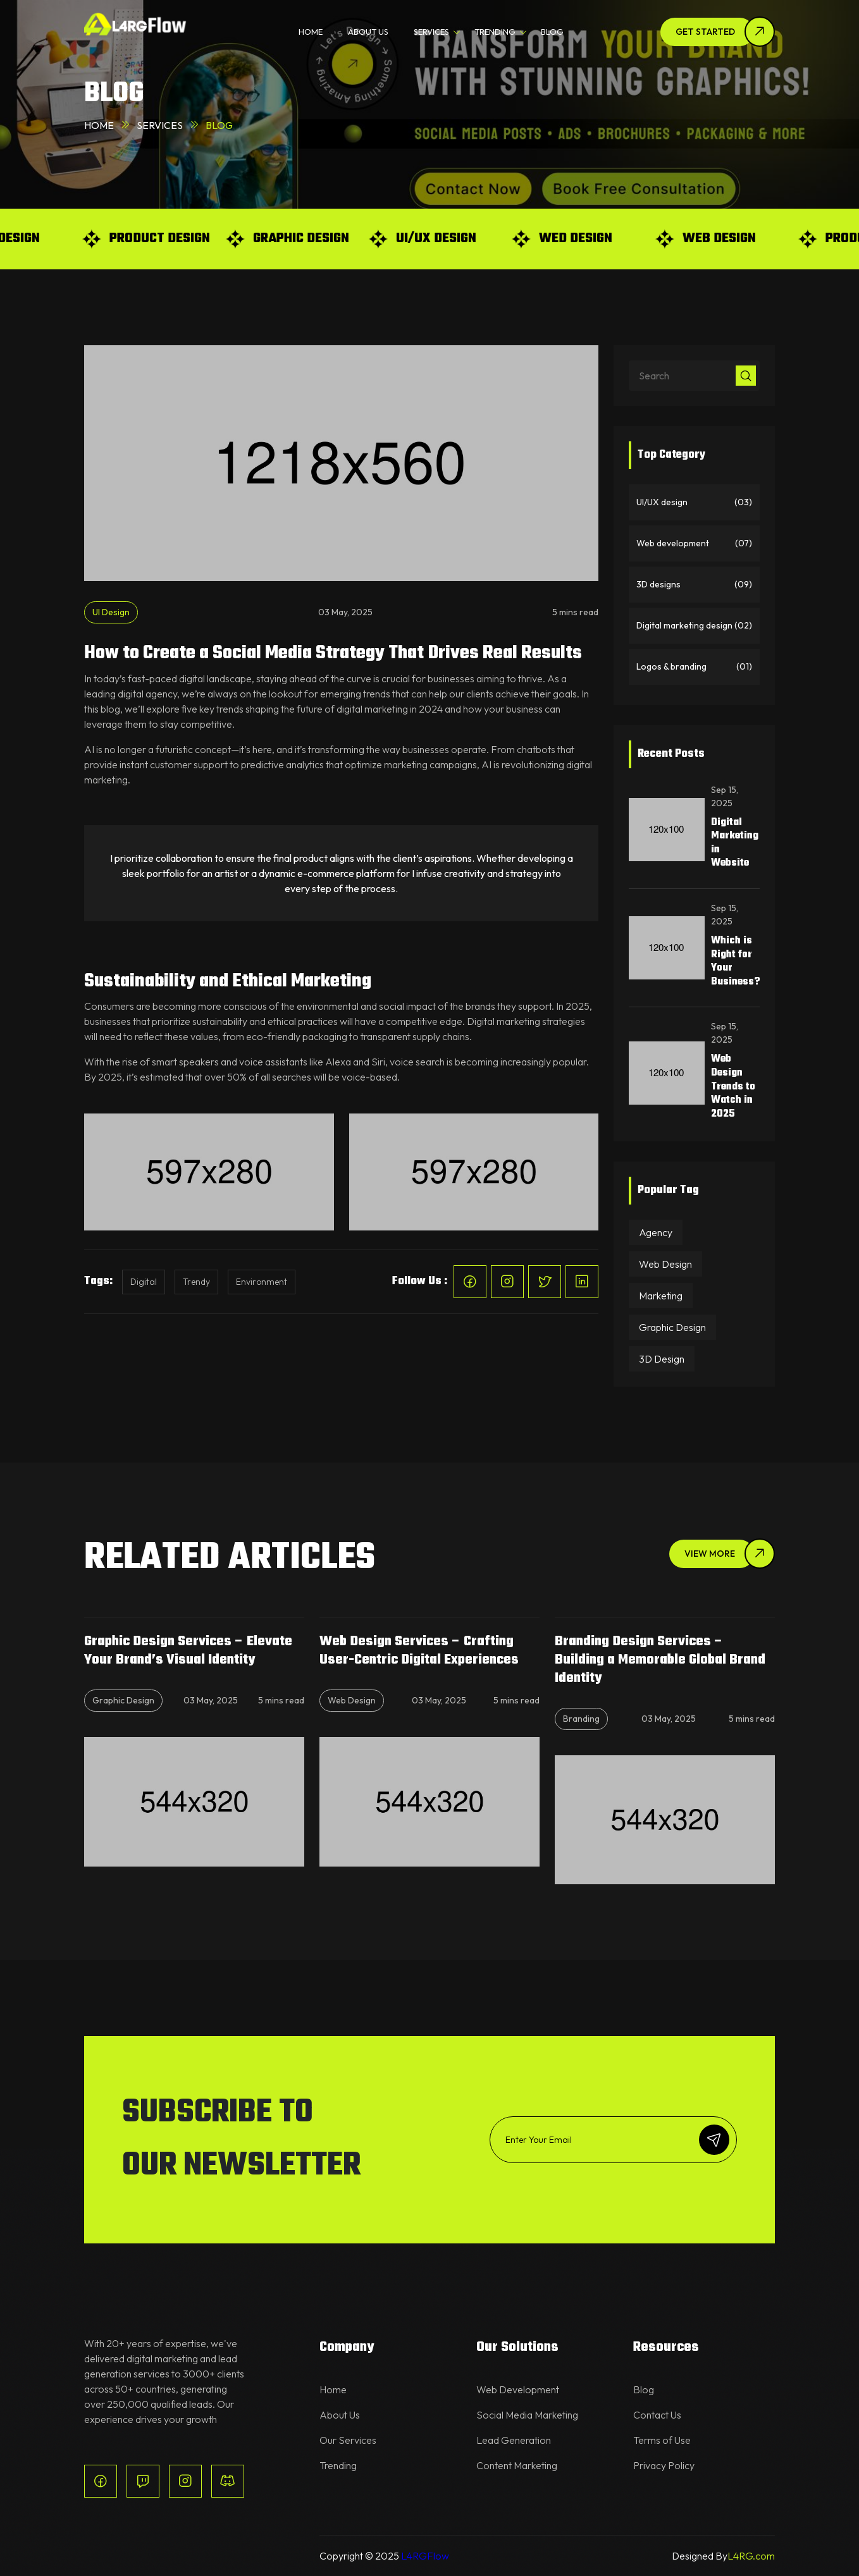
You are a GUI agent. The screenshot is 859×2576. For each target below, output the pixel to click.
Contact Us (657, 2414)
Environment (261, 1281)
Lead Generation (513, 2440)
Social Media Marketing (527, 2414)
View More (709, 1553)
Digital (143, 1281)
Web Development (517, 2389)
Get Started (705, 31)
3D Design (661, 1358)
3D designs (694, 584)
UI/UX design (694, 502)
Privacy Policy (664, 2465)
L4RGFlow (425, 2555)
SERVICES (431, 32)
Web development (694, 543)
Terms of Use (662, 2440)
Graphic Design (672, 1327)
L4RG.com (751, 2555)
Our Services (347, 2440)
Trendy (196, 1281)
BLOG (552, 32)
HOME (311, 32)
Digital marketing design (694, 625)
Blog (643, 2389)
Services (160, 125)
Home (99, 125)
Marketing (661, 1295)
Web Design (665, 1264)
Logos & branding (694, 666)
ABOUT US (368, 32)
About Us (339, 2414)
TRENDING (495, 32)
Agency (655, 1232)
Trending (338, 2465)
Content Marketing (516, 2465)
